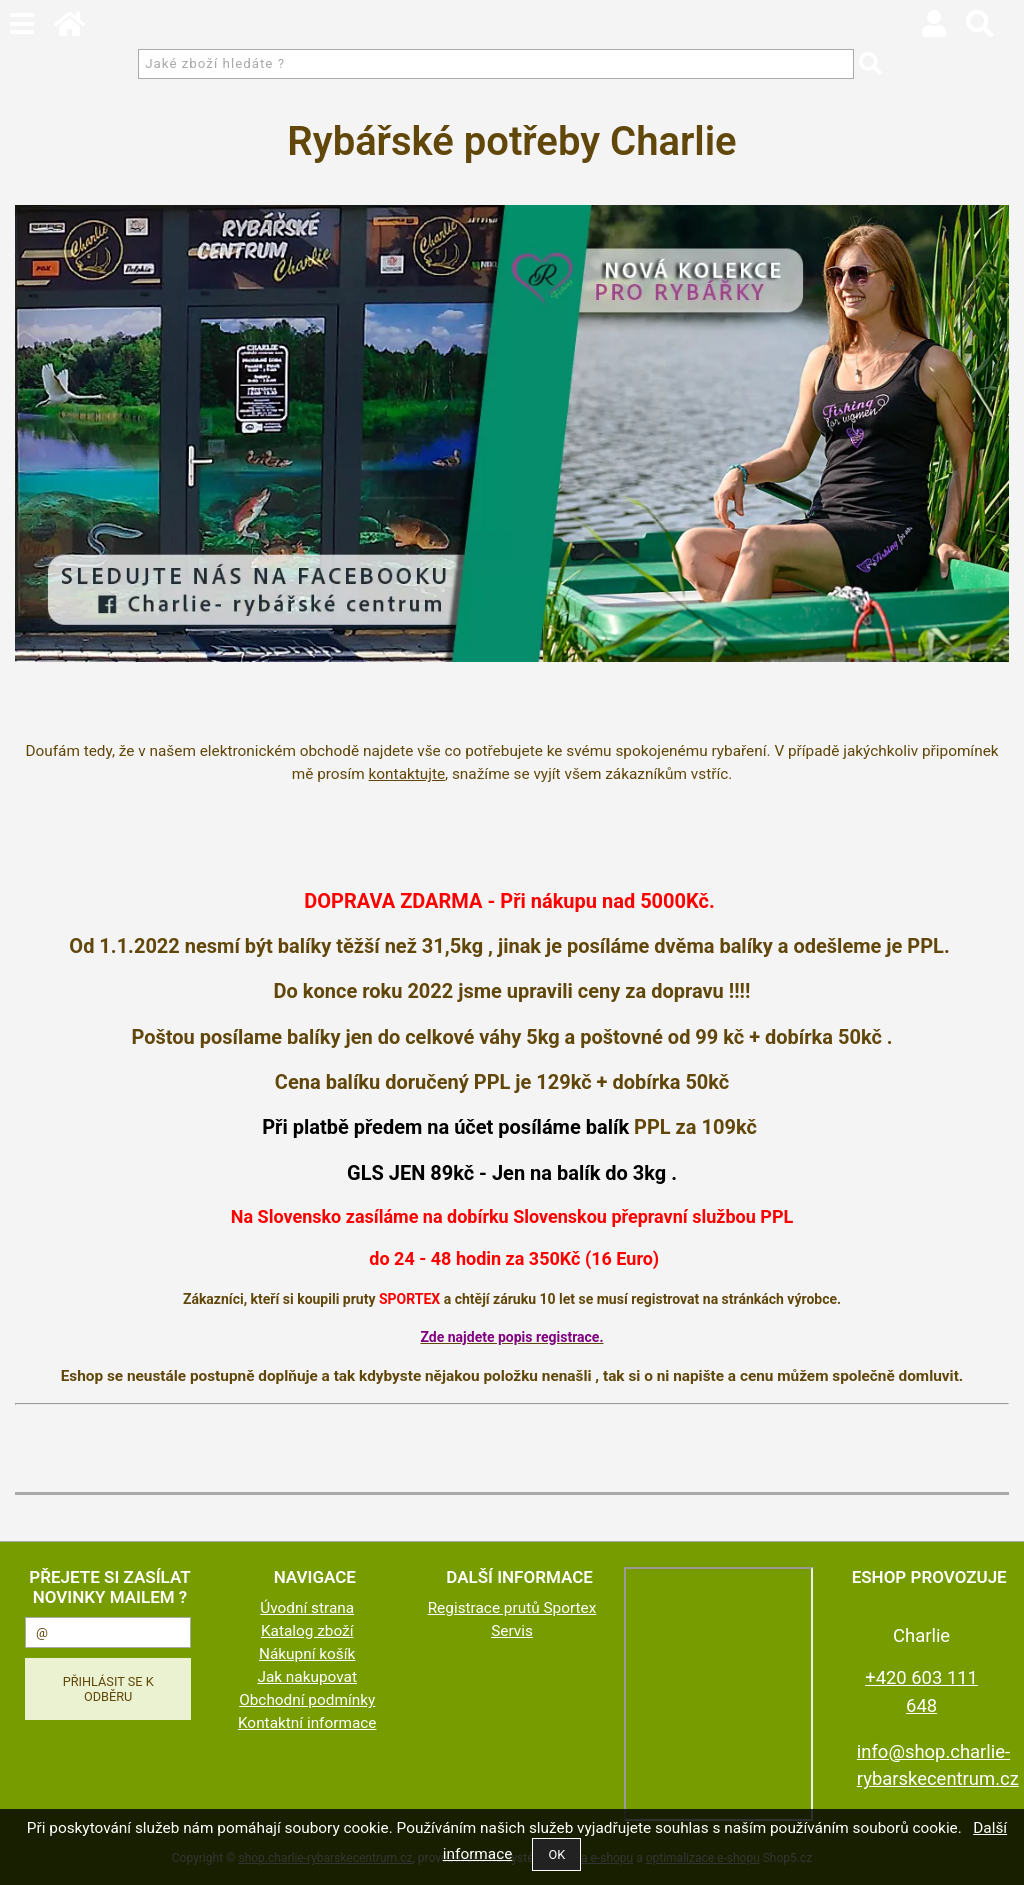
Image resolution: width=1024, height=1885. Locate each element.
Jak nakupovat (307, 1677)
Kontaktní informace (307, 1723)
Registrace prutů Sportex (512, 1608)
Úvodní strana (307, 1608)
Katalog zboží (307, 1631)
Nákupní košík (307, 1654)
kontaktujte (407, 774)
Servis (512, 1631)
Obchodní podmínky (307, 1700)
